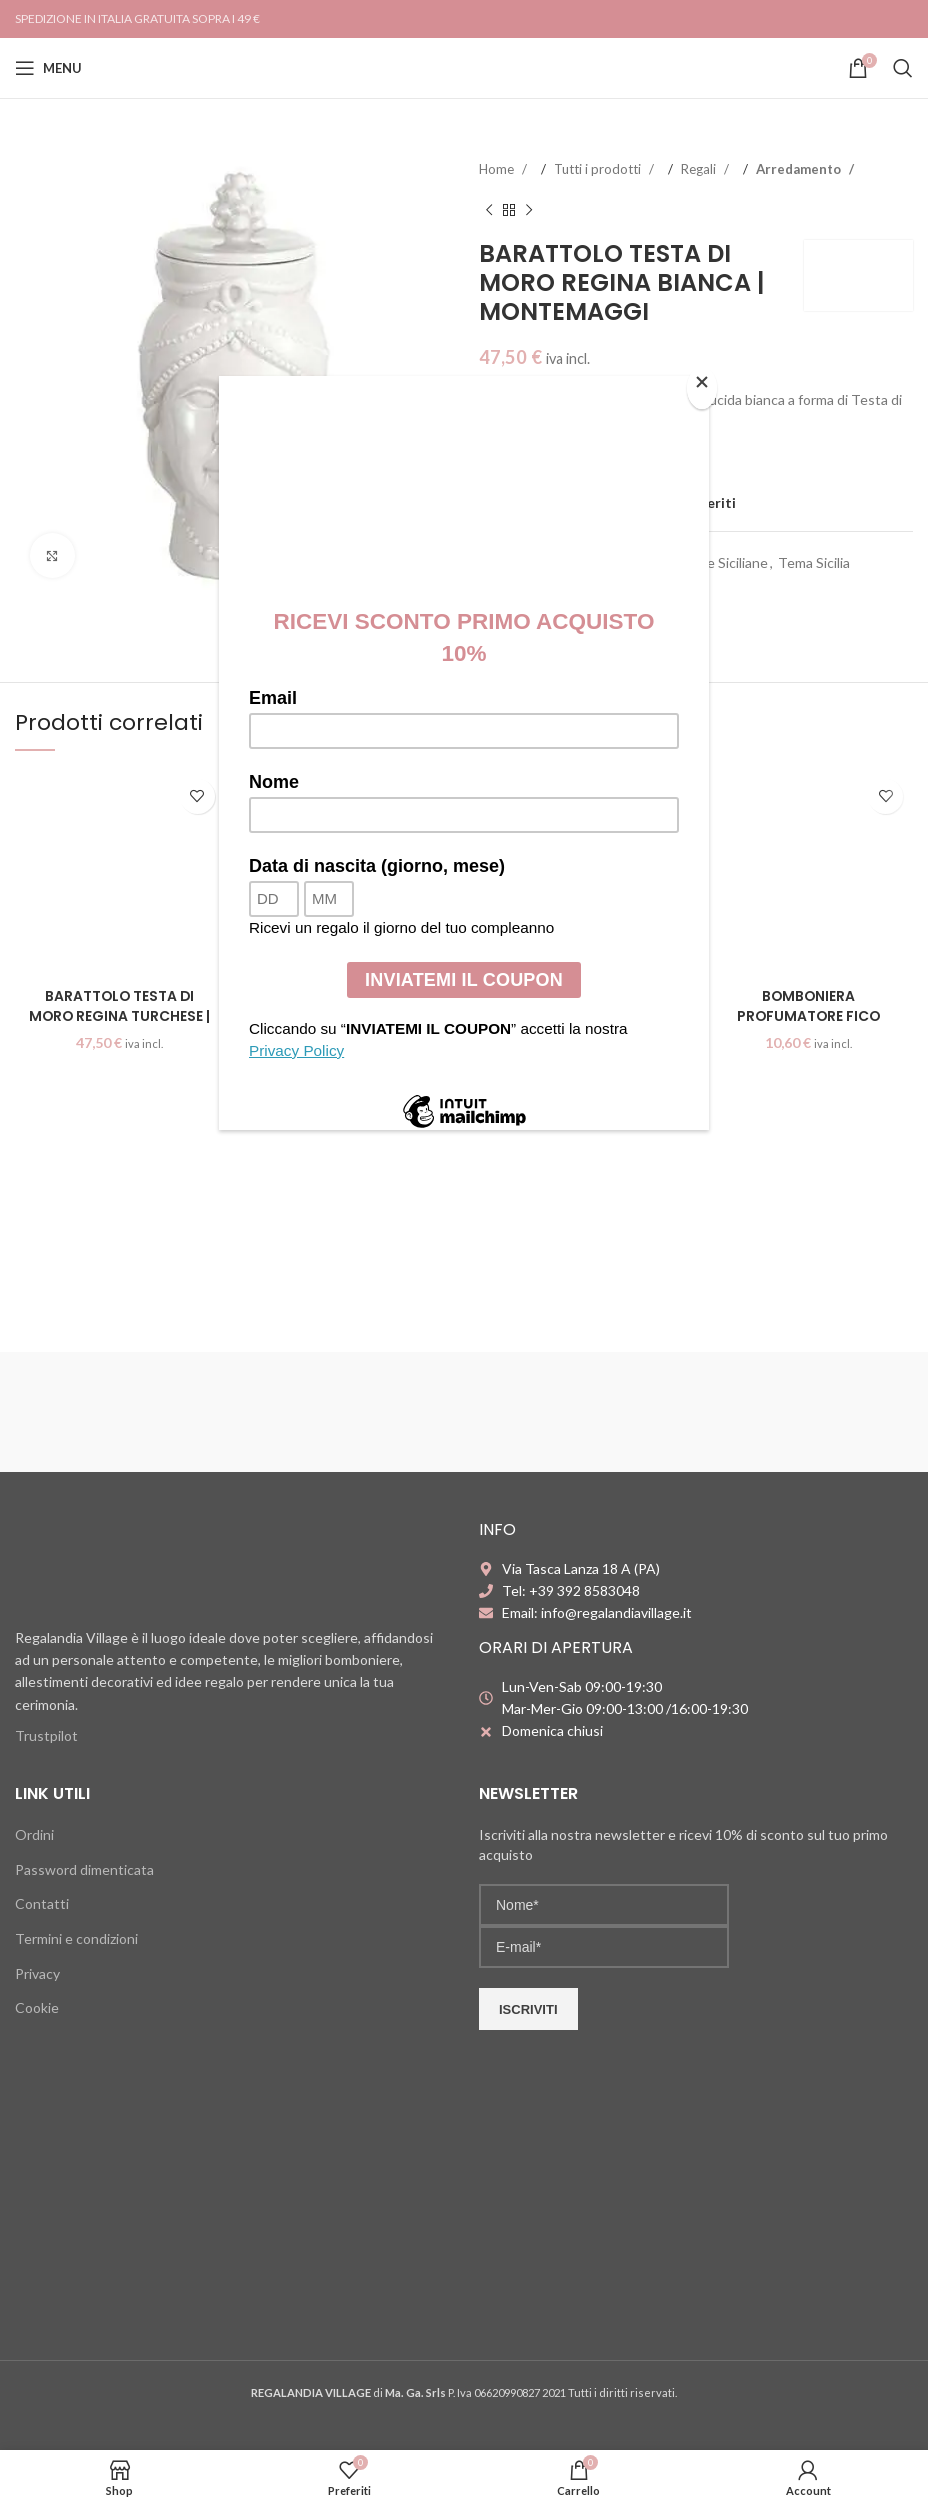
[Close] (704, 387)
